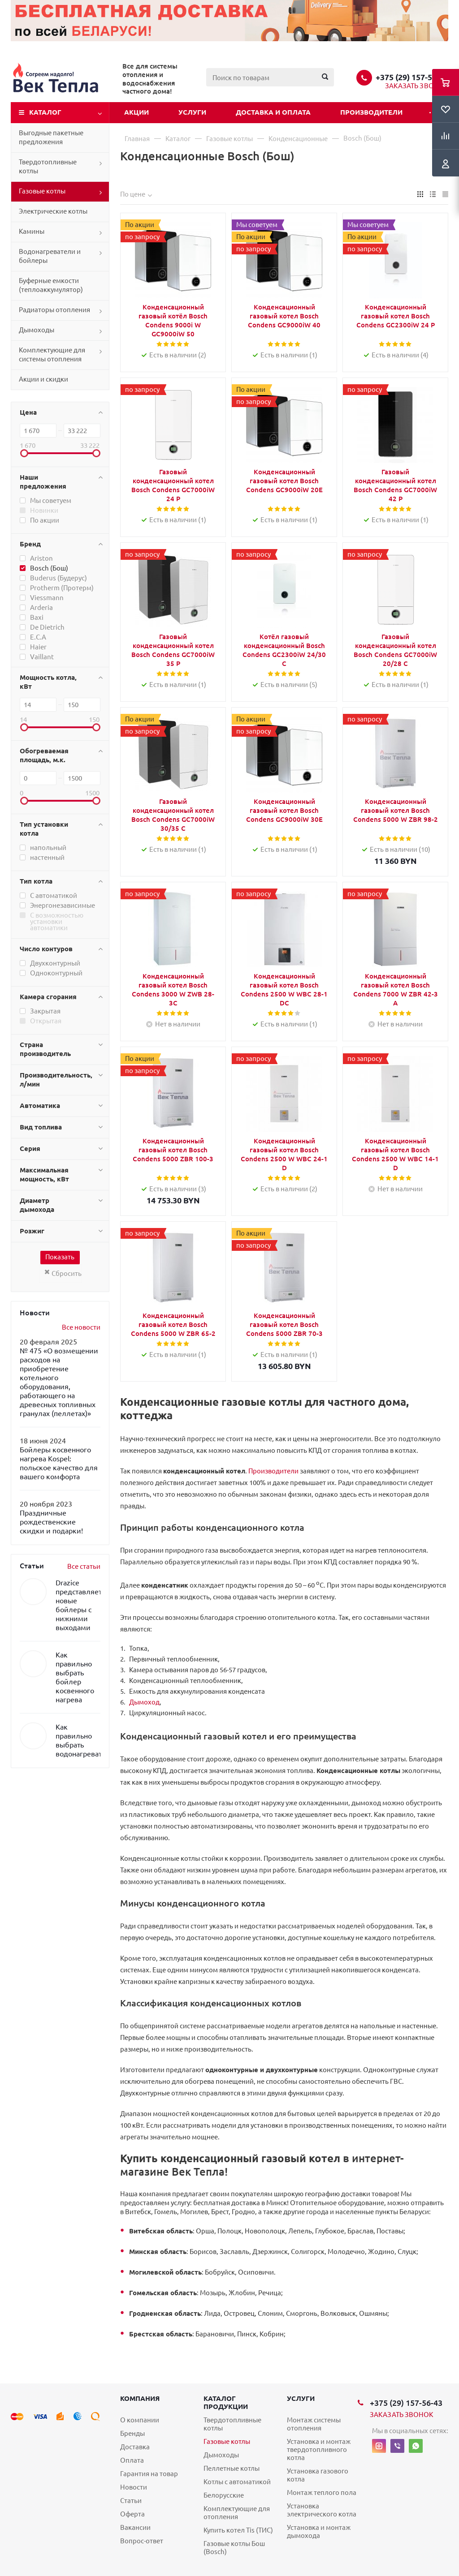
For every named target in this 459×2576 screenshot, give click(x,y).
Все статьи (83, 1566)
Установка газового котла (317, 2475)
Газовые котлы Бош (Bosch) (234, 2547)
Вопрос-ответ (141, 2541)
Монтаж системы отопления (314, 2424)
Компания (140, 2398)
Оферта (132, 2514)
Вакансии (135, 2527)
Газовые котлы (42, 191)
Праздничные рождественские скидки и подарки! (51, 1522)
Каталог (45, 112)
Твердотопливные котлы (48, 166)
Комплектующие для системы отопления (52, 354)
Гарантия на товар (149, 2473)
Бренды (132, 2433)
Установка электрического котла (321, 2510)
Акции (136, 112)
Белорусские (224, 2495)
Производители (371, 112)
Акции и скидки (43, 379)
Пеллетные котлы (232, 2468)
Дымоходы (36, 330)
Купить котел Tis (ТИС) (238, 2530)
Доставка (135, 2447)
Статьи (131, 2500)
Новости (133, 2487)
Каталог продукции (226, 2402)
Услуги (192, 112)
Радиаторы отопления (54, 309)
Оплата (132, 2460)
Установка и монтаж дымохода (319, 2531)
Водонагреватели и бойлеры (50, 256)
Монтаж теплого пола (321, 2492)
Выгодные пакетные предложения (51, 137)
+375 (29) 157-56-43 (412, 77)
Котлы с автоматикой (237, 2482)
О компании (139, 2420)
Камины (31, 231)
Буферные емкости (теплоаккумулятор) (51, 285)
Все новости (81, 1327)
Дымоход (144, 1702)
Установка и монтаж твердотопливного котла (319, 2449)
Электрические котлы (53, 211)
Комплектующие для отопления (237, 2512)
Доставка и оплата (273, 112)
